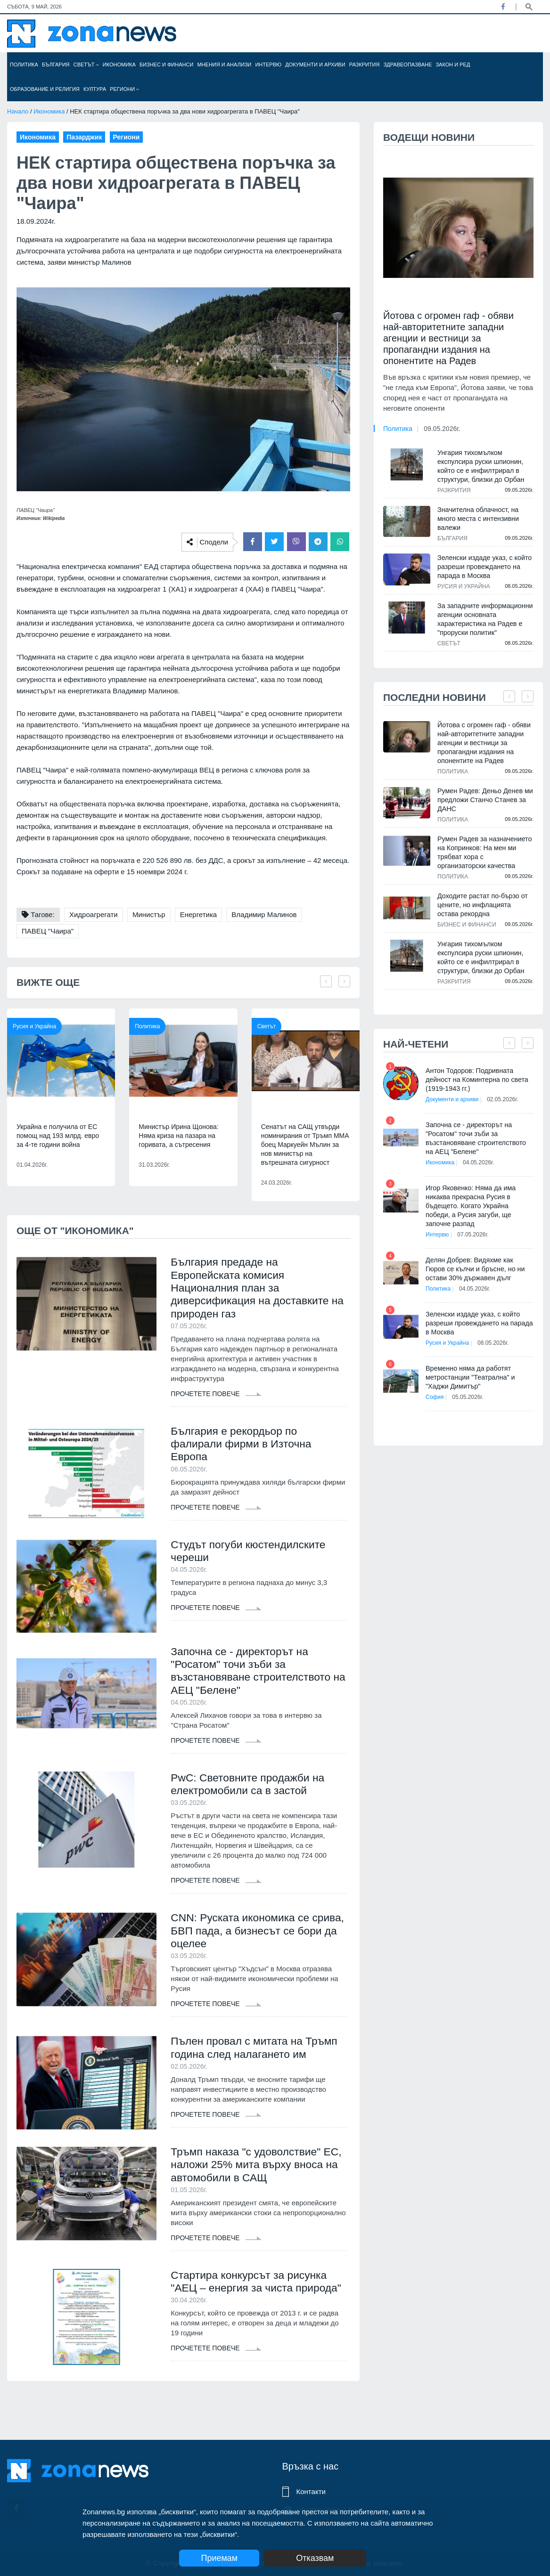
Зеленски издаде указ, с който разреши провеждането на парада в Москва (483, 566)
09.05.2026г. (442, 428)
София (434, 1388)
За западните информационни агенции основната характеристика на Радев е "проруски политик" (484, 619)
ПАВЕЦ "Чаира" (48, 931)
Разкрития (364, 64)
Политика (24, 64)
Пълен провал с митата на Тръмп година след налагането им (258, 2060)
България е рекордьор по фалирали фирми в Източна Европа (245, 1448)
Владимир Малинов (263, 914)
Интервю (268, 64)
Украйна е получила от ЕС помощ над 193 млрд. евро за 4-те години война (57, 1135)
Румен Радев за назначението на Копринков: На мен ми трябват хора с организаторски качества (484, 852)
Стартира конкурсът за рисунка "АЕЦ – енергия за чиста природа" (253, 2304)
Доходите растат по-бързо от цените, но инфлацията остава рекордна (484, 905)
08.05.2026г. (495, 1334)
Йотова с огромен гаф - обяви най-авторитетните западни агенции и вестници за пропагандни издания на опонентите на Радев (448, 338)
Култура (94, 89)
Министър (148, 914)
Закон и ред (452, 64)
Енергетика (198, 914)
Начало (17, 111)
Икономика (119, 64)
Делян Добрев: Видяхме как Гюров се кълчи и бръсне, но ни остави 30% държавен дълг (479, 1260)
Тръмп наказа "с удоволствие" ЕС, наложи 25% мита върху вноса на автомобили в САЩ (250, 2179)
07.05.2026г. (476, 1225)
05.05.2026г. (470, 1388)
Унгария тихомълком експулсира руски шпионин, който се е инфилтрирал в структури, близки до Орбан (480, 466)
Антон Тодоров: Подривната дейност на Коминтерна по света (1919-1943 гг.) (476, 1079)
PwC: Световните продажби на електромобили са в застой (252, 1793)
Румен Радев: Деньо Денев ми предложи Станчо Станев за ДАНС (484, 800)
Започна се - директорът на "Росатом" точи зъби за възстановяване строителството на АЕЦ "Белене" (255, 1677)
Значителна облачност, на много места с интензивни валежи (477, 518)
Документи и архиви (315, 64)
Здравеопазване (408, 64)
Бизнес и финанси (166, 64)
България (56, 64)
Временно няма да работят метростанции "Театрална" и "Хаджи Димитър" (469, 1368)
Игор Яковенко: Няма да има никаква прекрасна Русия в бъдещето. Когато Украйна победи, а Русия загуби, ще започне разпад (480, 1201)
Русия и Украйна (34, 1026)
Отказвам (325, 2558)
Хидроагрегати (93, 914)
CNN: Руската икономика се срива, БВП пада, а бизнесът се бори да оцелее (254, 1941)
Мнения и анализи (224, 64)
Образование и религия (45, 89)
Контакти (311, 2491)
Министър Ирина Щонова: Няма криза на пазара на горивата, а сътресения (178, 1135)
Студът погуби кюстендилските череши (252, 1557)
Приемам (219, 2558)
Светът (86, 64)
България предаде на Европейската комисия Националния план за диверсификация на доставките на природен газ (254, 1289)
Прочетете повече (216, 1397)
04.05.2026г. (481, 1162)
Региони (124, 89)
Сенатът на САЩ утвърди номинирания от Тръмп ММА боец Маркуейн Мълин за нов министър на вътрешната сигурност (305, 1144)
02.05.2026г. (505, 1099)
